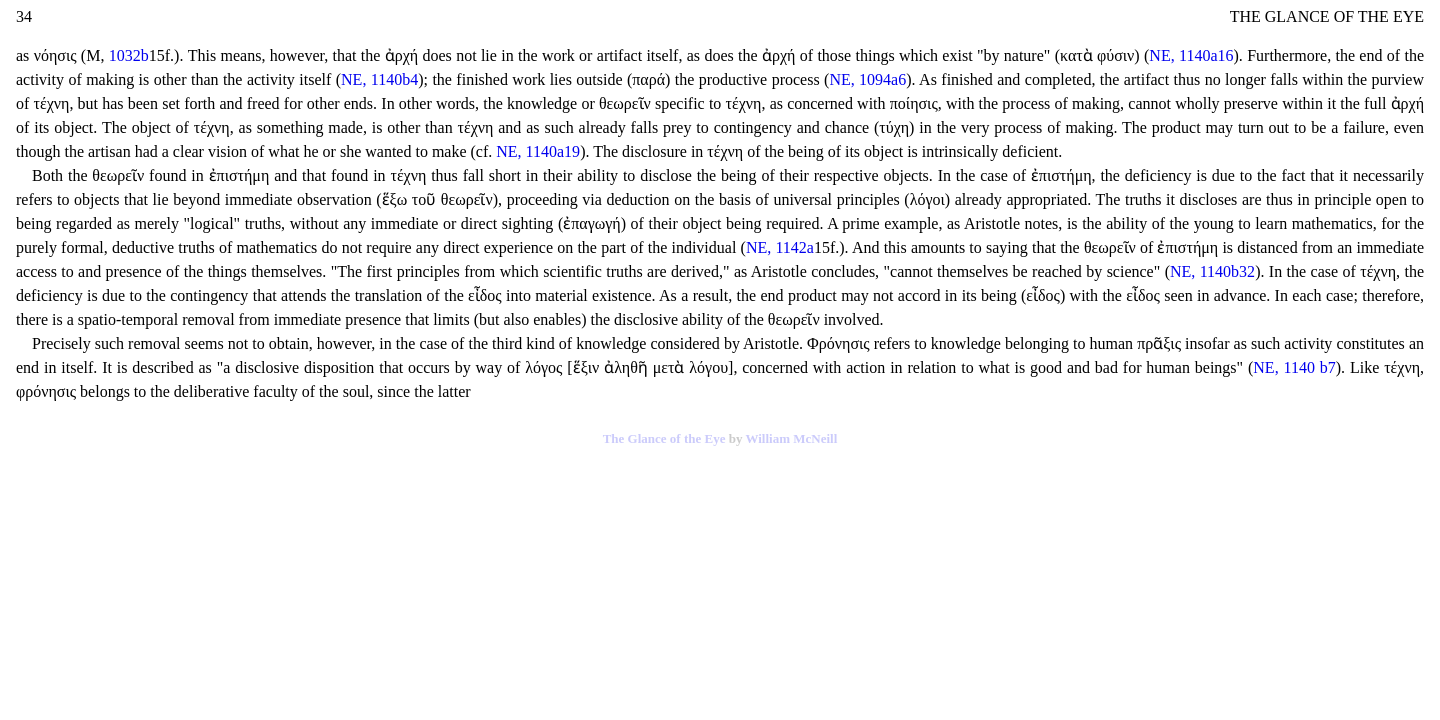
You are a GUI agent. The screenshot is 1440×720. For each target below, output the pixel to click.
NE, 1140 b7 (1294, 367)
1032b (129, 55)
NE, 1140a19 (538, 151)
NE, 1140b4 (379, 79)
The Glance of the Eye (664, 438)
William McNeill (791, 438)
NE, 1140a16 (1191, 55)
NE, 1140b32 (1212, 271)
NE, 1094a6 (867, 79)
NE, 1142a (780, 247)
